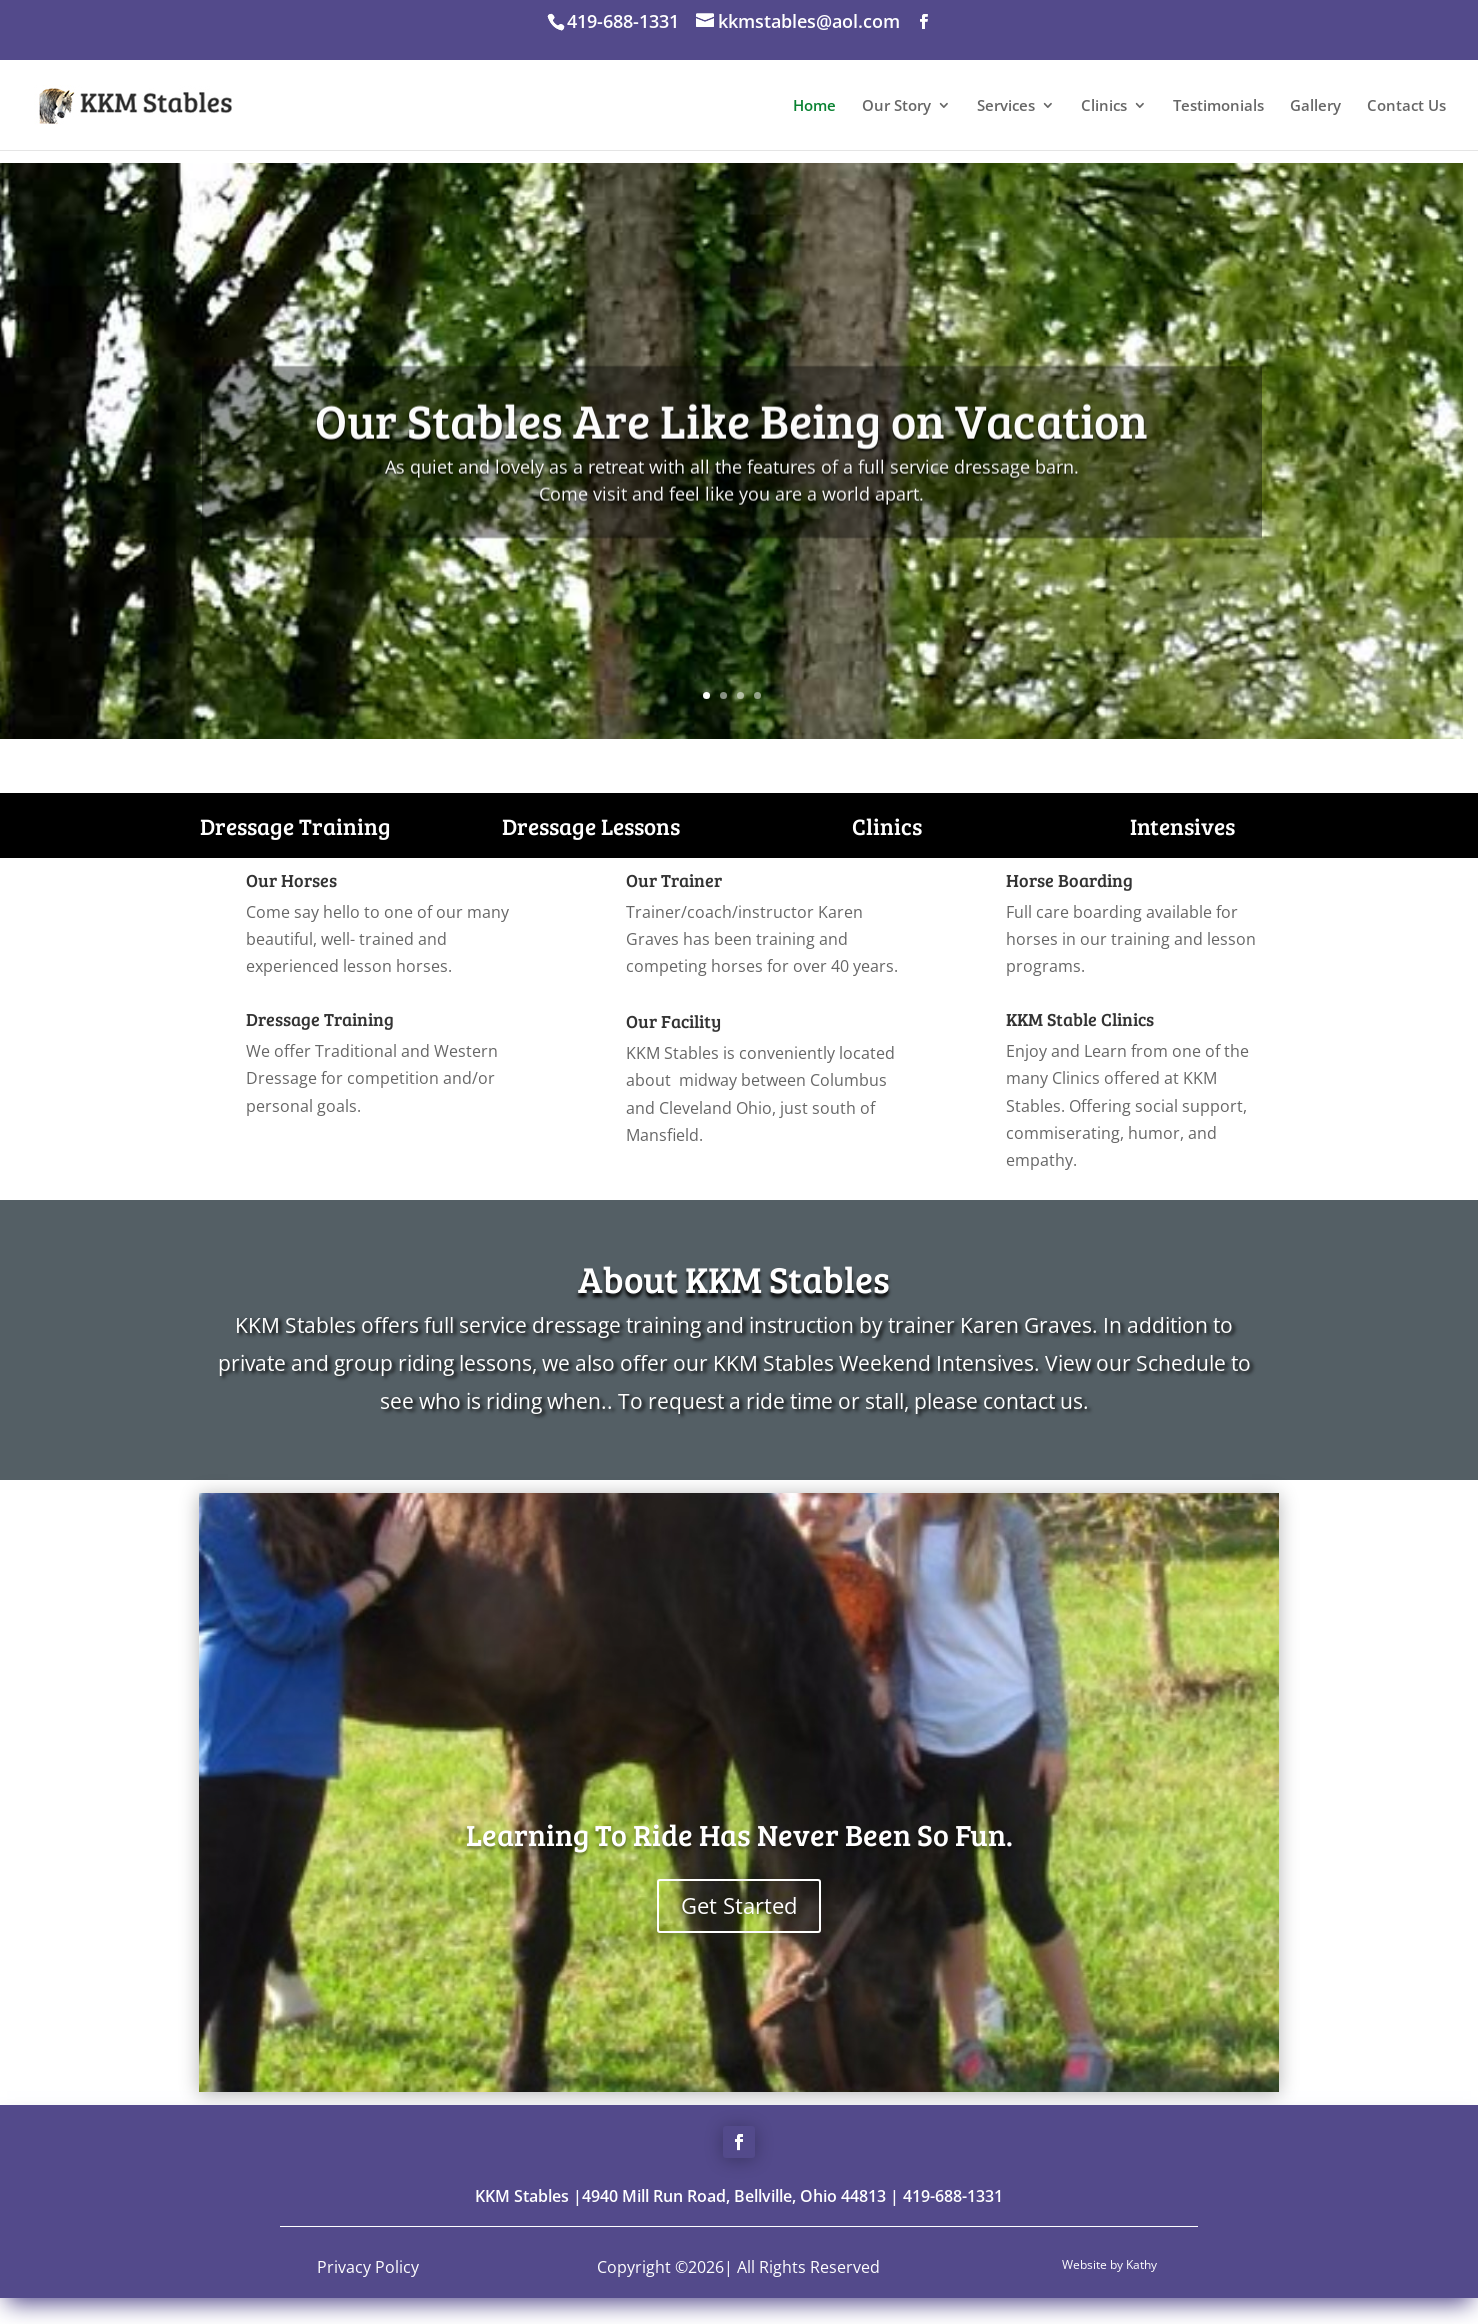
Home (814, 106)
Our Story (896, 106)
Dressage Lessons (591, 825)
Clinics (1104, 106)
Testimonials (1218, 106)
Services (1006, 106)
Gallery (1315, 106)
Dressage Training (295, 825)
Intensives (1182, 825)
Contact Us (1406, 106)
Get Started (739, 1905)
